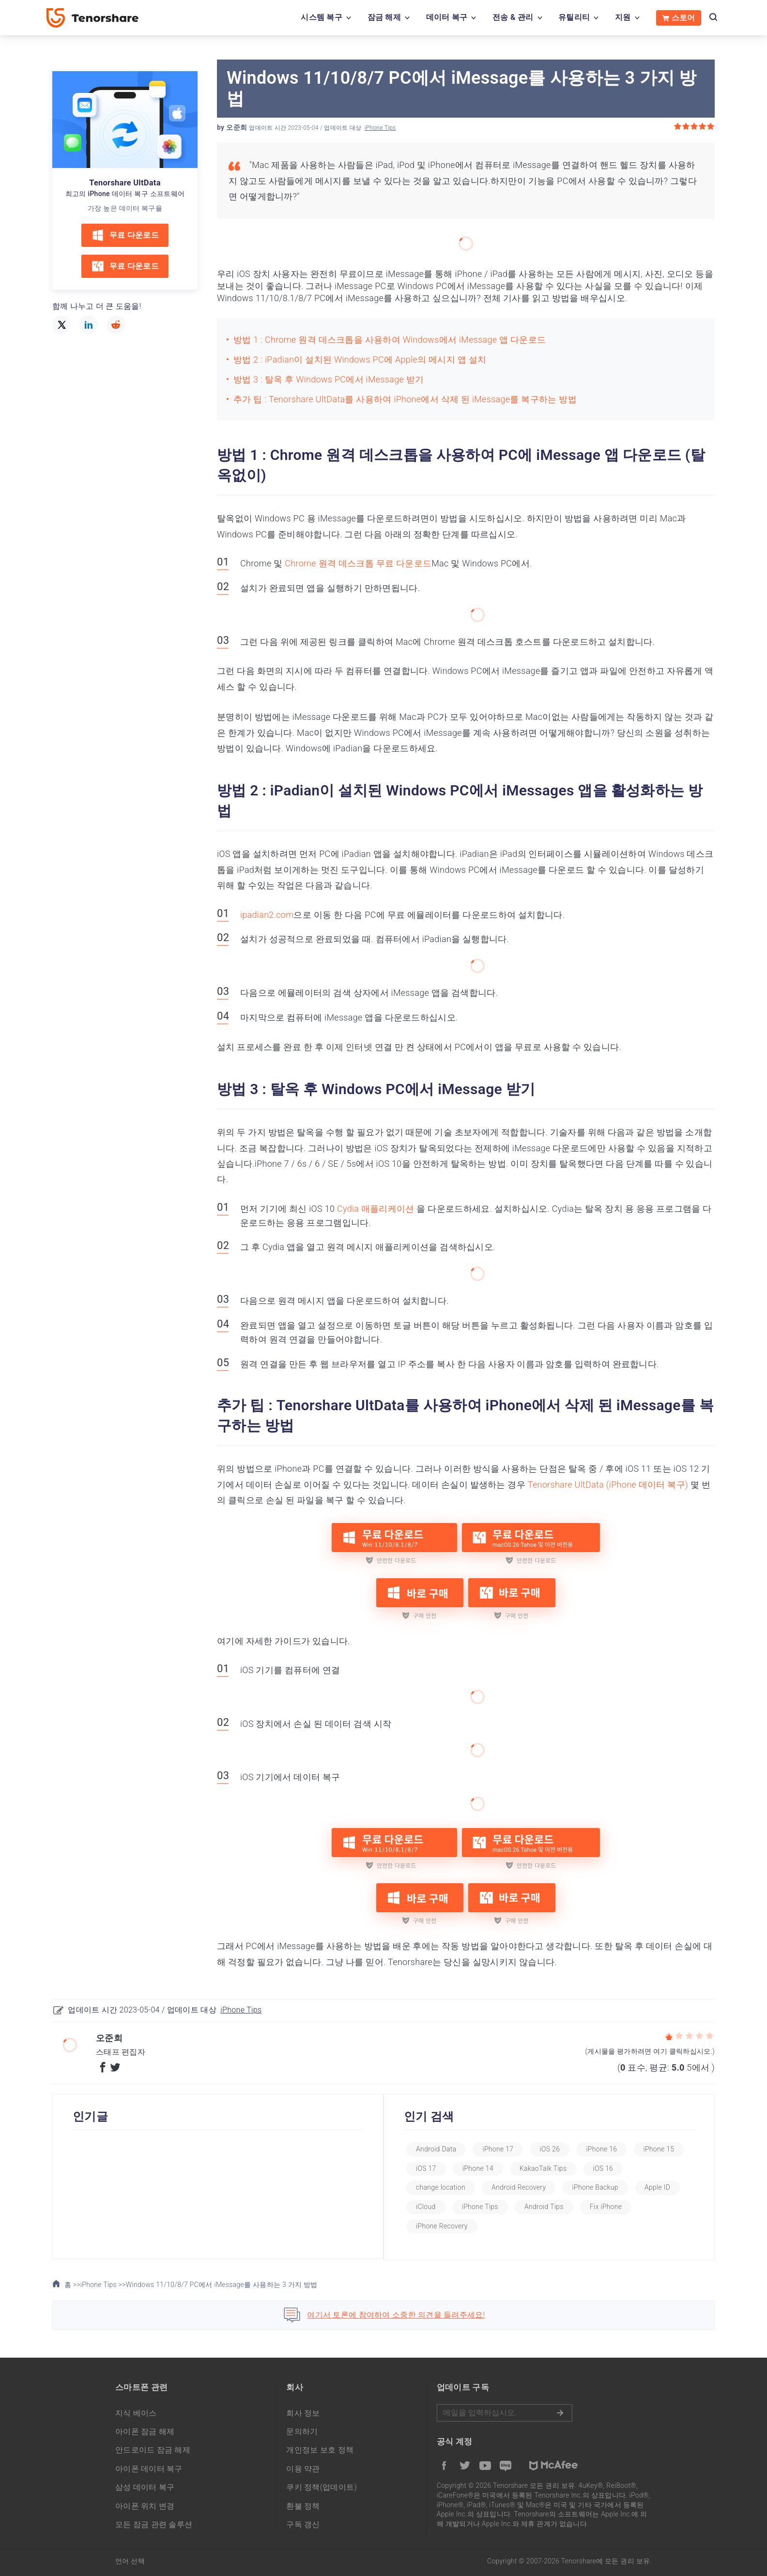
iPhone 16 (614, 2149)
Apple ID (442, 2206)
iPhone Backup (655, 2187)
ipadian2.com (266, 915)
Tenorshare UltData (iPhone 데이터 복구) (608, 1484)
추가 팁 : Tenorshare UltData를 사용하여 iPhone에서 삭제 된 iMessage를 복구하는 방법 (405, 399)
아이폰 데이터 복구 (149, 2468)
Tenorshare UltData (124, 182)
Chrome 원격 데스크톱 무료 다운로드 (358, 563)
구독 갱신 (303, 2524)
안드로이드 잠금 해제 (152, 2449)
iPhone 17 (511, 2149)
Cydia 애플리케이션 (375, 1209)
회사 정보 (303, 2413)
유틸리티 (574, 17)
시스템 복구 (321, 17)
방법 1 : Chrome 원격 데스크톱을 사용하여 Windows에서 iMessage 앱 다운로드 (389, 340)
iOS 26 (563, 2149)
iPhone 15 (444, 2168)
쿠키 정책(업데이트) (321, 2487)
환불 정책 (303, 2506)
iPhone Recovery (513, 2226)
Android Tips (609, 2206)
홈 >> (66, 2284)
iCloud (491, 2206)
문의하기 (302, 2431)
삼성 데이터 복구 (145, 2487)
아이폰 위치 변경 (145, 2506)
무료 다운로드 (125, 235)
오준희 (236, 127)
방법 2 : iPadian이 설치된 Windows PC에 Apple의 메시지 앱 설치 (359, 359)
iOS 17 (496, 2168)
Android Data (449, 2149)
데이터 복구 (447, 17)
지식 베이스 (136, 2413)
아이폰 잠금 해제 (145, 2431)
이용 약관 (303, 2468)
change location (500, 2187)
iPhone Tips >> (103, 2284)
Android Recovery (578, 2187)
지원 (623, 17)
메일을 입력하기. (504, 2413)
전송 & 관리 (512, 17)
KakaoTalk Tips (613, 2168)
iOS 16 (439, 2187)
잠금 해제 (384, 17)
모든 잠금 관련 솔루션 (153, 2524)
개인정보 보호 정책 (319, 2449)
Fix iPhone (445, 2226)
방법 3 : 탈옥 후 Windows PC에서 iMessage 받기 (328, 379)
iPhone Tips (380, 127)
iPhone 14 (548, 2168)
